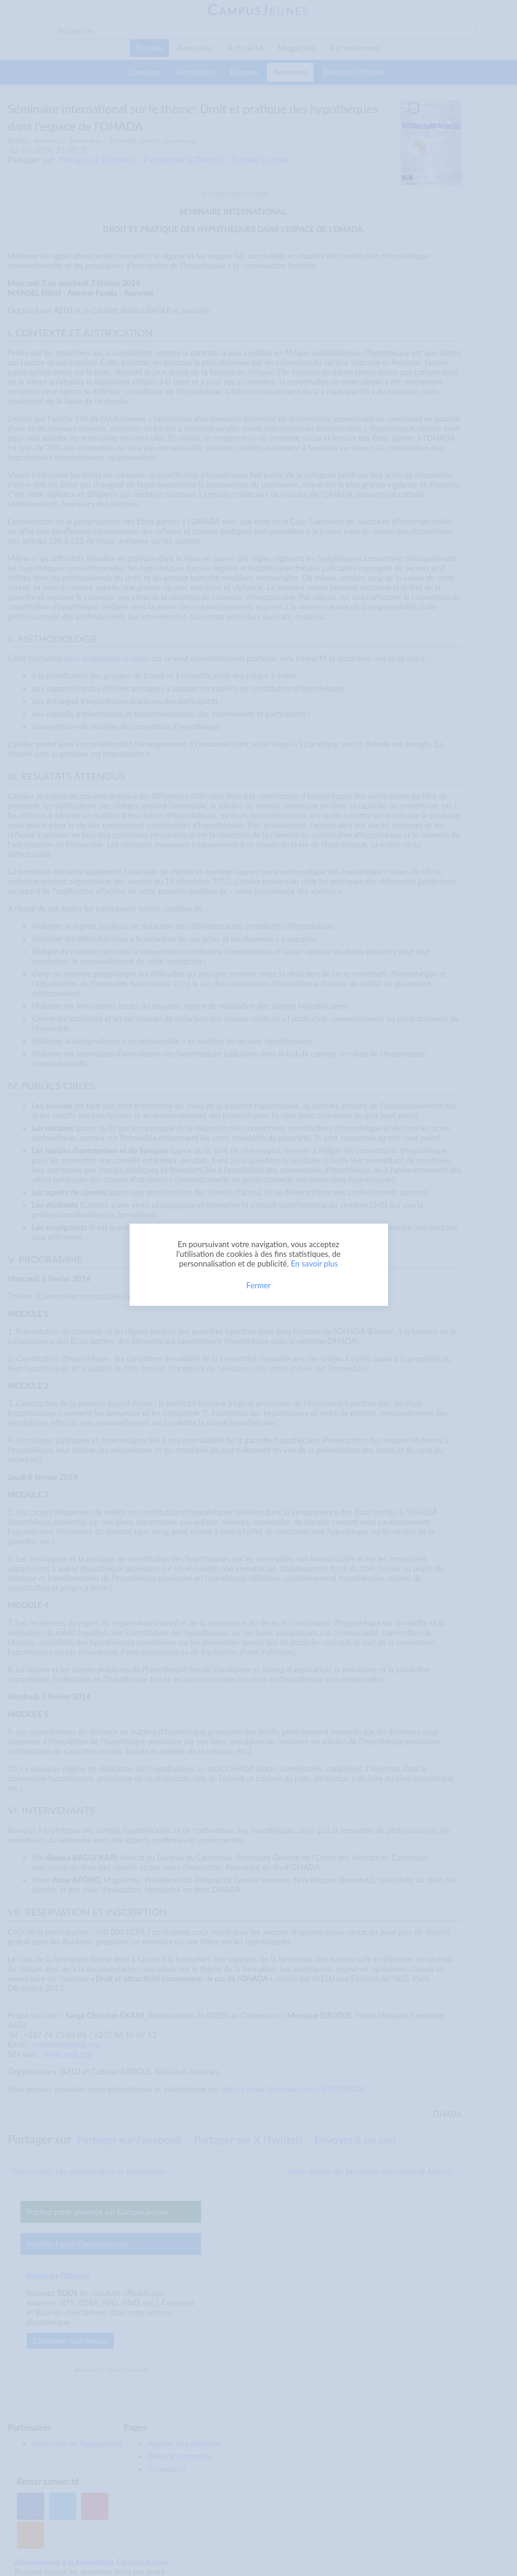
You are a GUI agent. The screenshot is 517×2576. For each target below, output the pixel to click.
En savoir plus (314, 1263)
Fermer (258, 1285)
